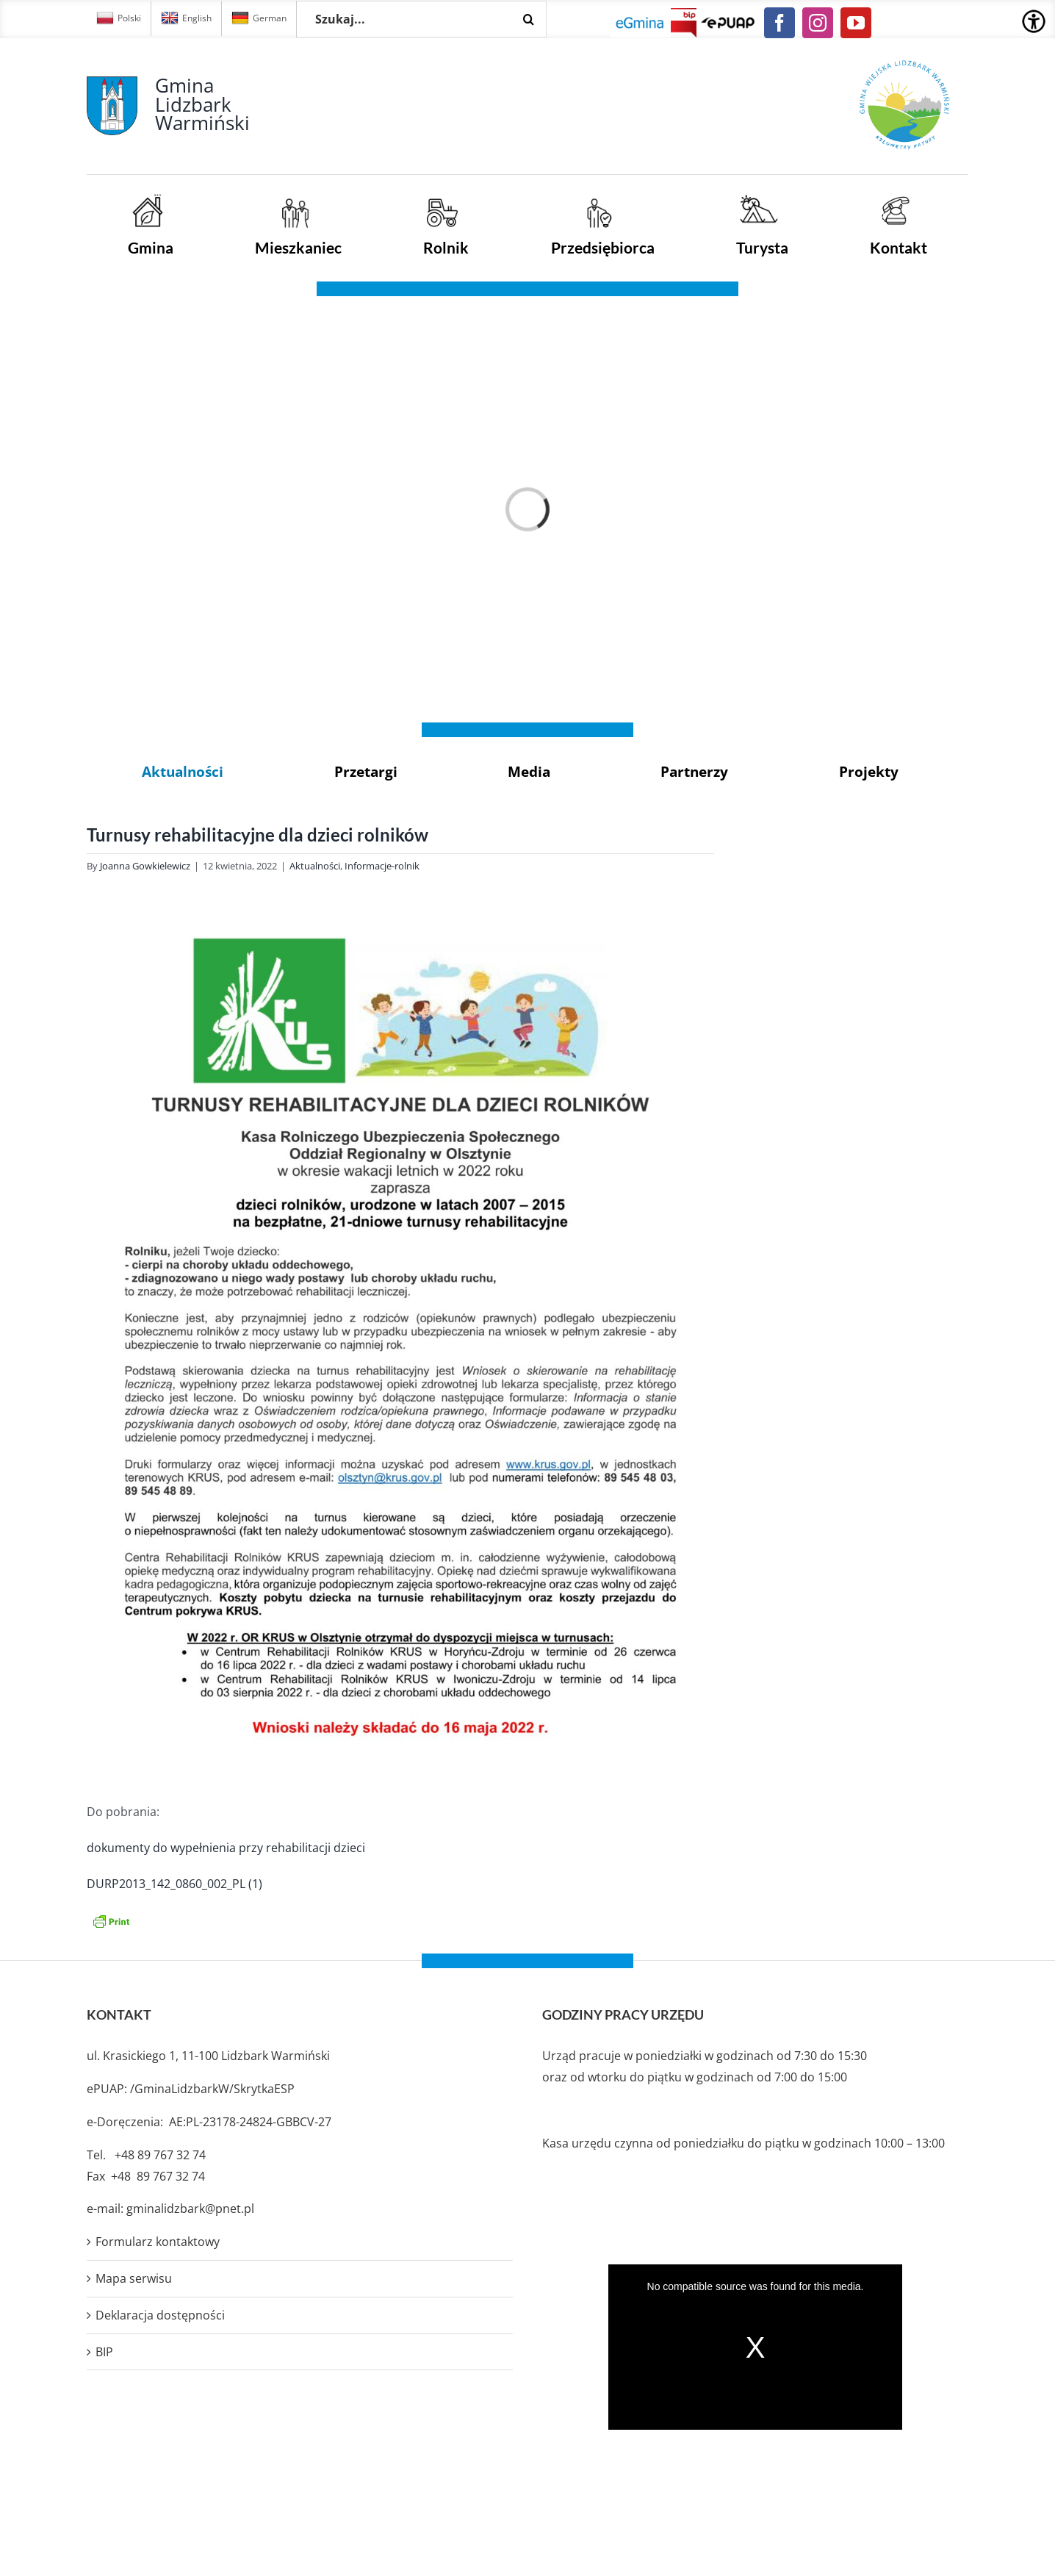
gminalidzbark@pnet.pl (190, 2208)
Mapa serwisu (134, 2278)
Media (529, 771)
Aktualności (182, 771)
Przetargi (365, 771)
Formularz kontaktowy (158, 2242)
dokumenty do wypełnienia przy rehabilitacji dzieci (226, 1848)
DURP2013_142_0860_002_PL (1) (174, 1884)
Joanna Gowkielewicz (145, 865)
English (186, 18)
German (259, 18)
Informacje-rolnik (382, 865)
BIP (104, 2352)
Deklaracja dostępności (160, 2315)
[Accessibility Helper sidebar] (1033, 21)
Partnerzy (694, 771)
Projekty (869, 771)
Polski (118, 18)
